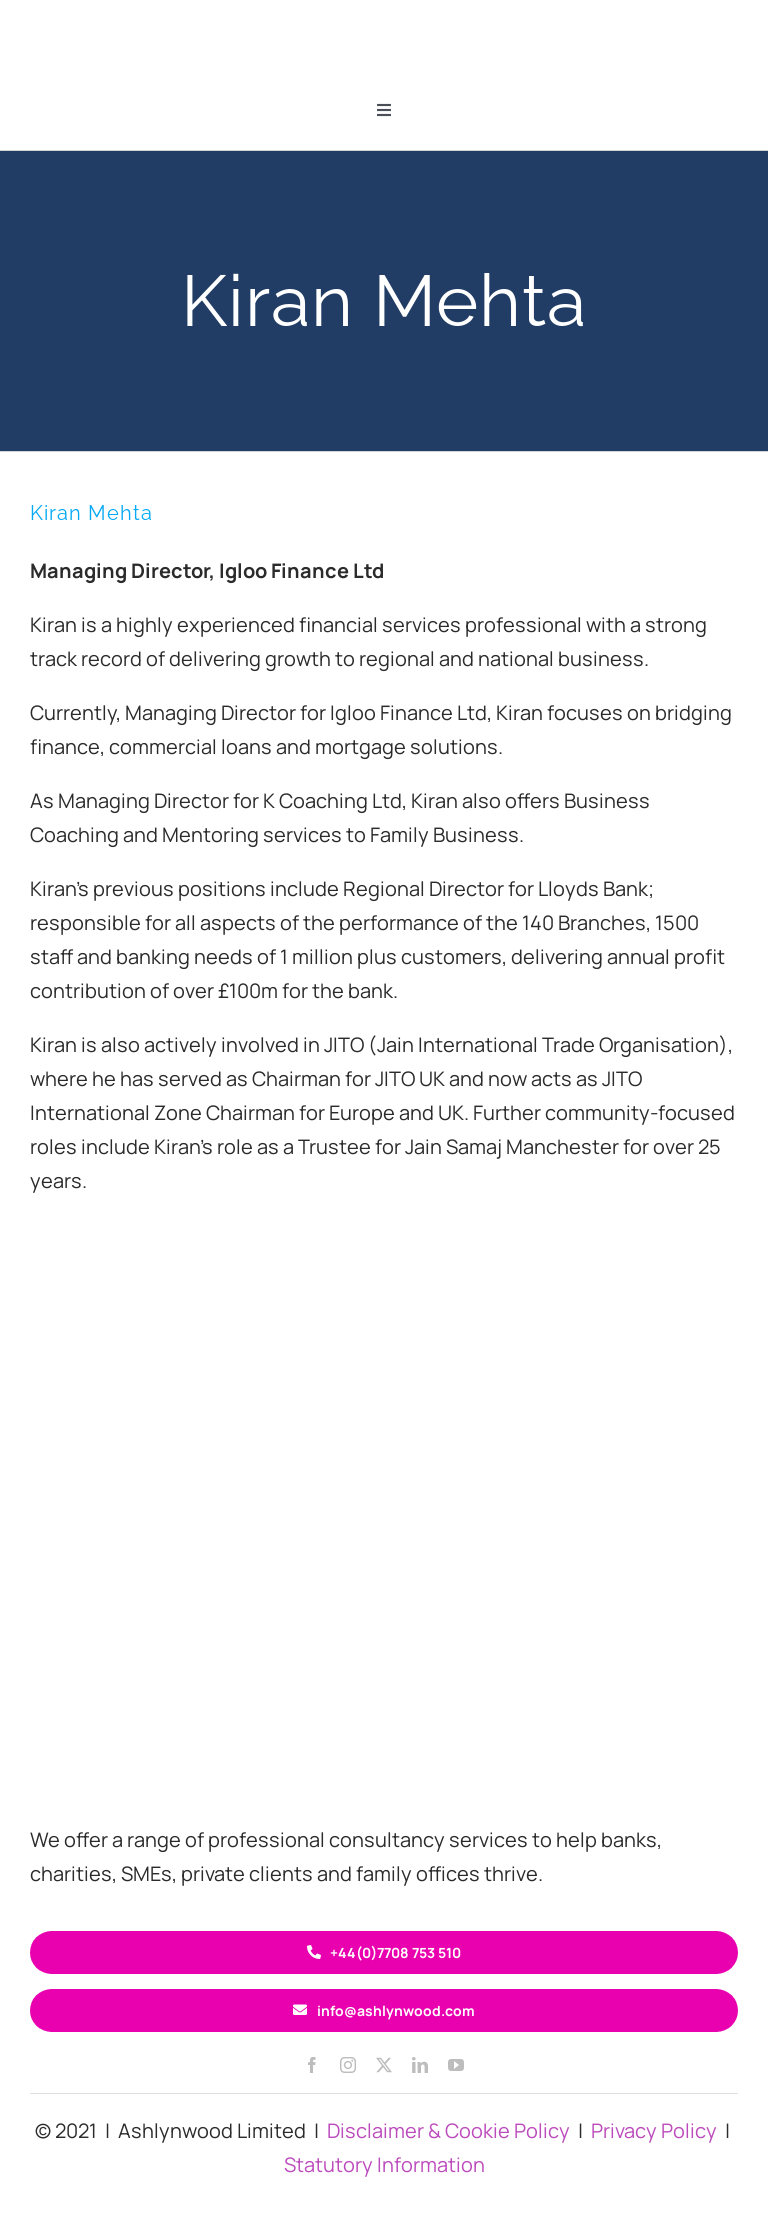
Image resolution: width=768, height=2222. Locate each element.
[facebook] (312, 2065)
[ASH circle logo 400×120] (384, 1692)
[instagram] (348, 2065)
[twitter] (384, 2065)
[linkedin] (420, 2065)
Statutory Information (384, 2164)
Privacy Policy (654, 2130)
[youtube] (456, 2065)
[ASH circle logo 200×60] (384, 19)
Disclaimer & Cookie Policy (448, 2130)
